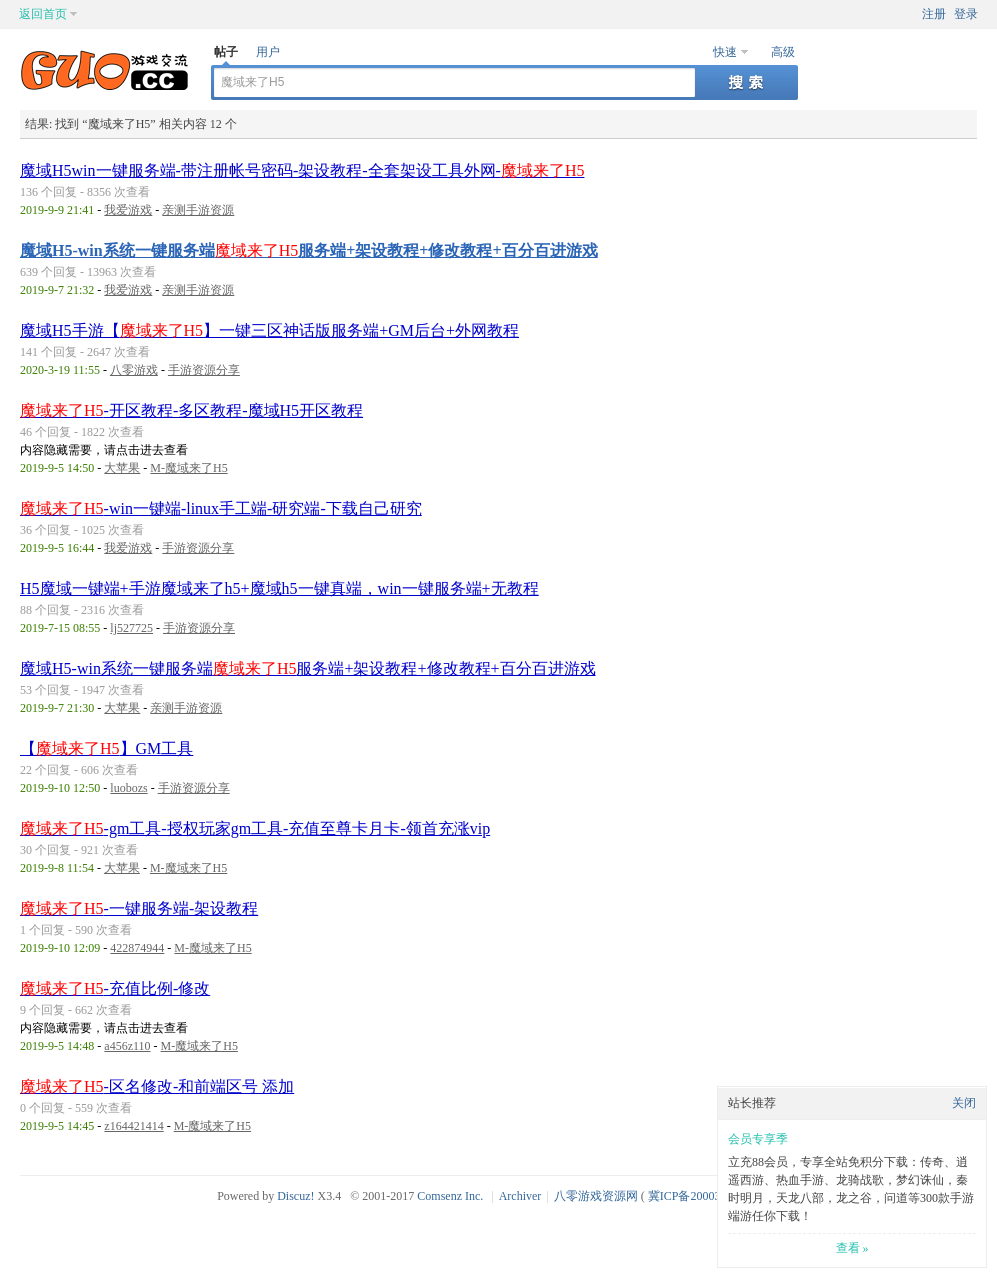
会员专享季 (758, 1139)
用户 (268, 52)
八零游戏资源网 (596, 1196)
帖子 (226, 52)
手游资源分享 (204, 370)
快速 (725, 52)
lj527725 (131, 628)
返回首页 (43, 14)
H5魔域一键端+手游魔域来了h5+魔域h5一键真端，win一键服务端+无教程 (279, 588)
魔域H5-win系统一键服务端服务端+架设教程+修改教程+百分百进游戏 (309, 250)
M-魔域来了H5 (188, 468)
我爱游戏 (128, 210)
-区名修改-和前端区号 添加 (157, 1086)
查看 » (852, 1248)
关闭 (964, 1103)
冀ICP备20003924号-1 (704, 1196)
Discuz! (295, 1196)
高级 (783, 52)
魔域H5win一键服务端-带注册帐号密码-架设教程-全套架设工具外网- (302, 170)
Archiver (520, 1196)
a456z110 (127, 1046)
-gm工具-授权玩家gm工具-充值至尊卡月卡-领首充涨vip (255, 828)
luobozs (128, 788)
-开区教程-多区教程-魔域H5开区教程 (191, 410)
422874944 (137, 948)
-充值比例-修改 (115, 988)
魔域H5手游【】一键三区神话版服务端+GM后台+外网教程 (269, 330)
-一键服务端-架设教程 (139, 908)
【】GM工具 (106, 748)
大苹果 (122, 468)
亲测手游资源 (198, 210)
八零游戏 (134, 370)
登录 (966, 14)
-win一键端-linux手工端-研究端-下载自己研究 (221, 508)
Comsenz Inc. (450, 1196)
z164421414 (133, 1126)
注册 (934, 14)
